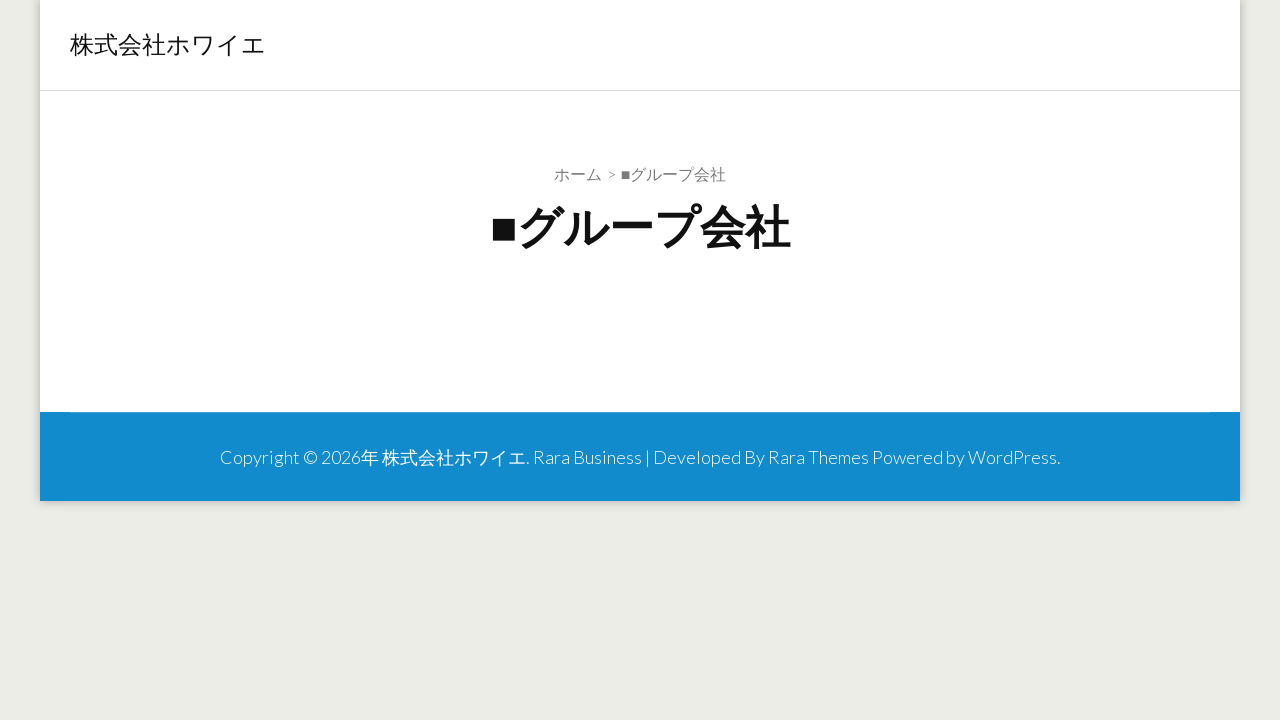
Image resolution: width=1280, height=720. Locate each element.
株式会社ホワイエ (168, 44)
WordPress (1012, 457)
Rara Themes (818, 457)
